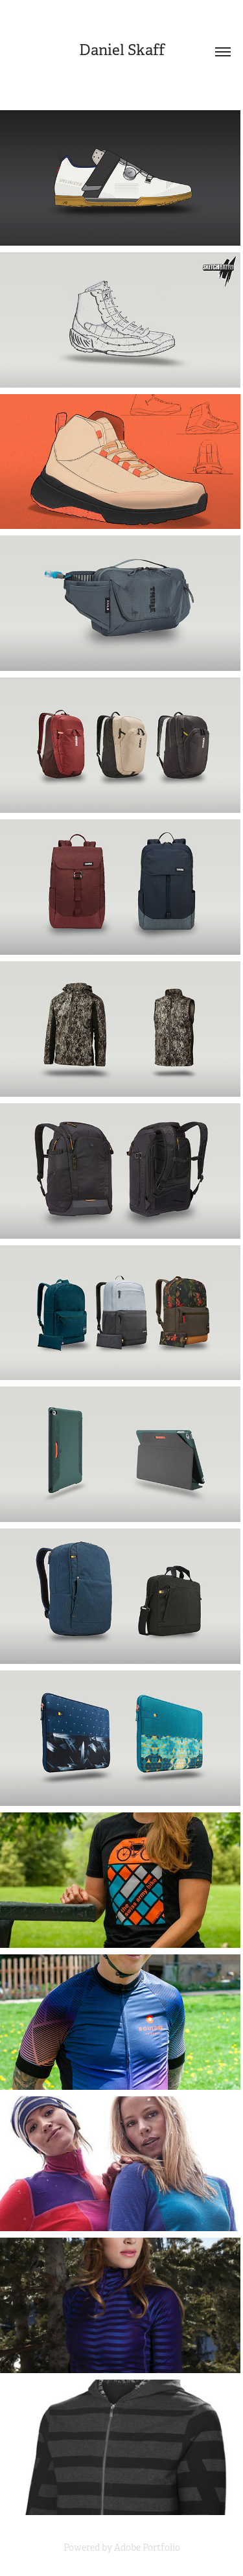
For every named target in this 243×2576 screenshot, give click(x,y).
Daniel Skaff (122, 50)
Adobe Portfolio (147, 2547)
